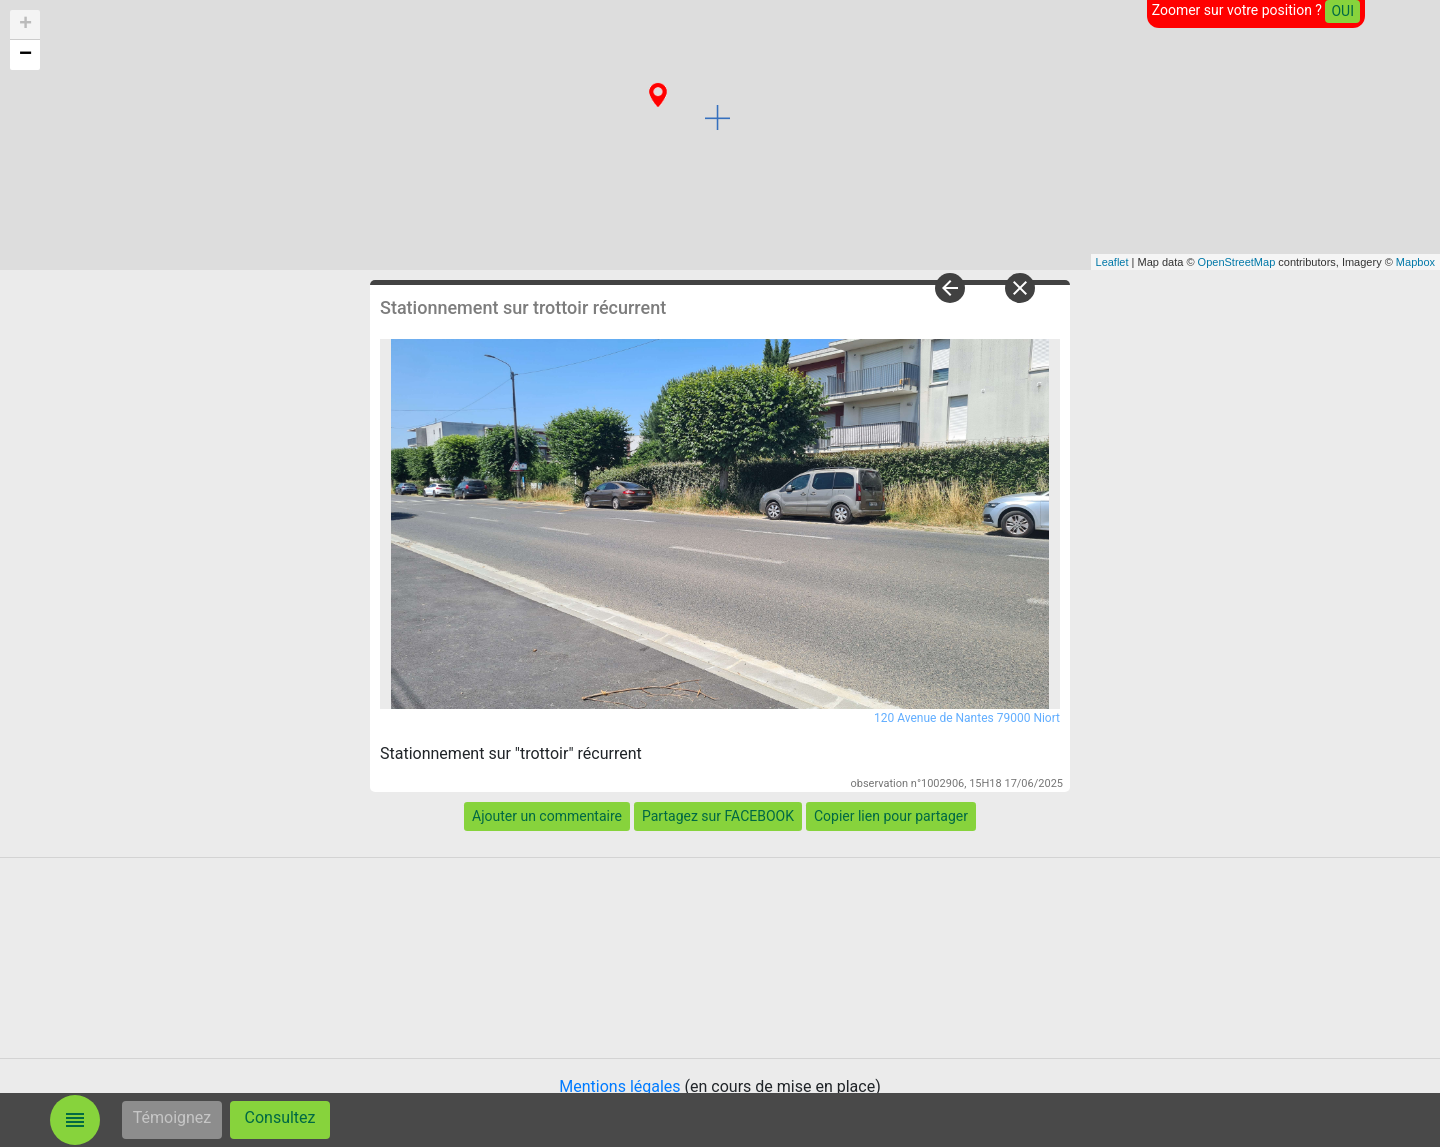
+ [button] (25, 25)
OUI (1342, 11)
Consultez (280, 1117)
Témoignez (172, 1117)
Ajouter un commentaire (547, 816)
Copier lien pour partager (891, 816)
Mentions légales (619, 1086)
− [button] (25, 55)
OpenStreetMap (1237, 262)
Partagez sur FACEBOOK (718, 816)
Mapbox (1415, 262)
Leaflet (1112, 262)
